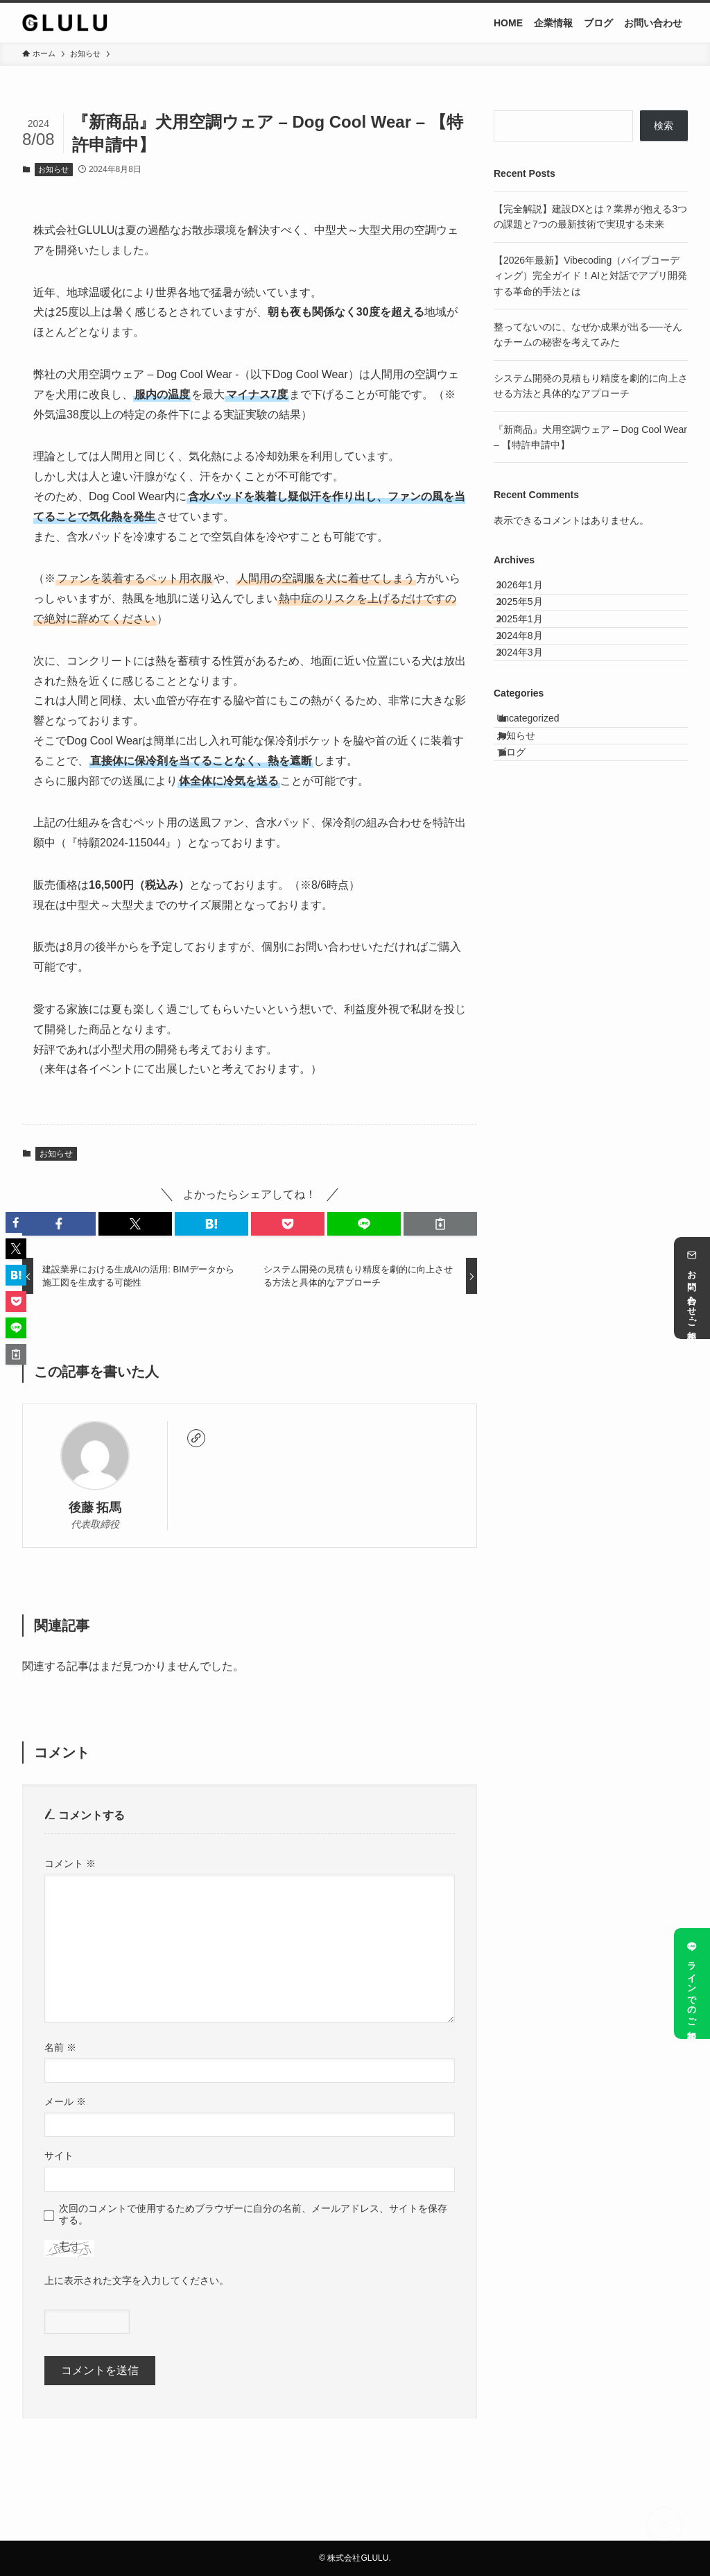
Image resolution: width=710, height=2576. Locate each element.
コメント (70, 1863)
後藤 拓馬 (95, 1508)
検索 (663, 125)
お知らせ (53, 169)
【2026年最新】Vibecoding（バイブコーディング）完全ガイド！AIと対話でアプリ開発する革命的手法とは (590, 276)
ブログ (525, 842)
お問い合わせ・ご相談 (692, 1288)
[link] (196, 1438)
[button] (59, 1224)
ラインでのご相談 (692, 1983)
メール (65, 2101)
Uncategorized (542, 784)
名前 (60, 2047)
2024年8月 (531, 677)
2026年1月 (531, 591)
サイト (58, 2155)
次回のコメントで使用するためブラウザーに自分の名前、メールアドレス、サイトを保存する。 (253, 2214)
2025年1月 (531, 648)
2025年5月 (531, 620)
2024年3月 (531, 706)
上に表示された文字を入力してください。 (136, 2280)
